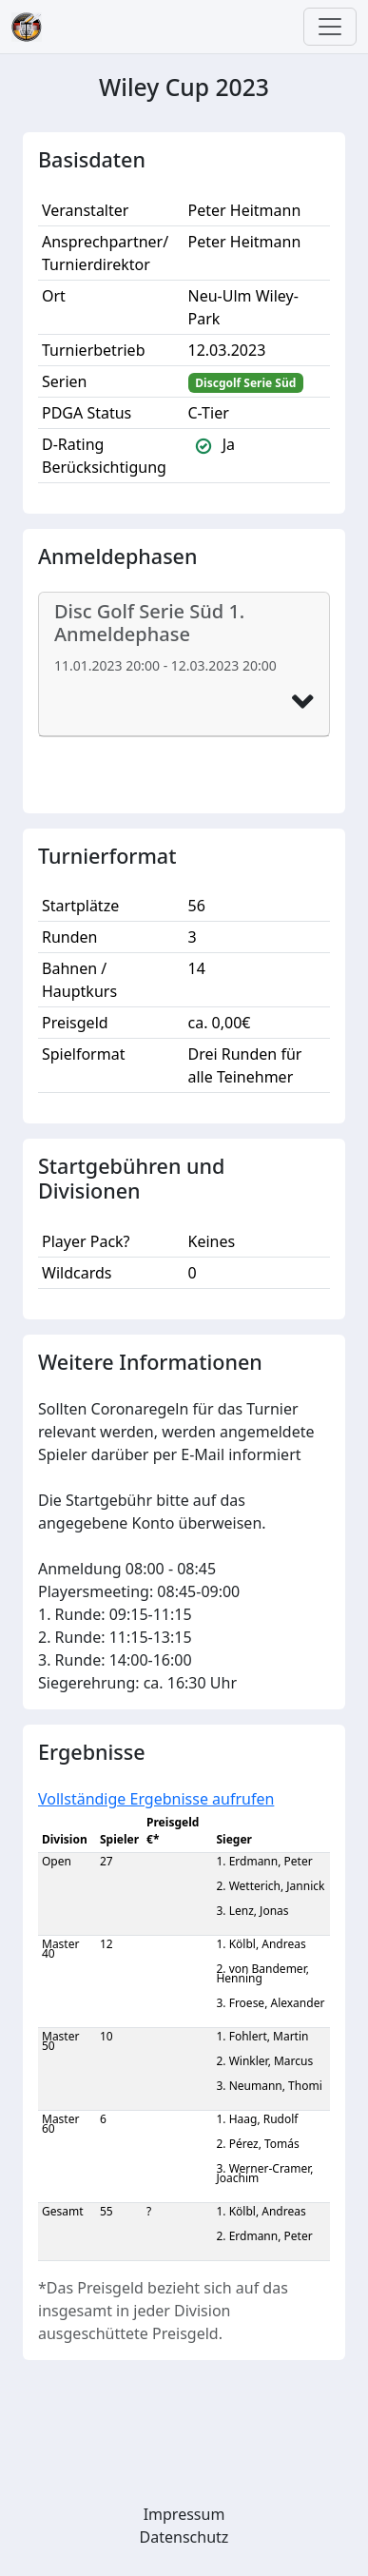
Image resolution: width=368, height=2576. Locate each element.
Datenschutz (184, 2537)
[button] (303, 701)
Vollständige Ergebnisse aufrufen (156, 1798)
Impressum (184, 2514)
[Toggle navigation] (330, 27)
